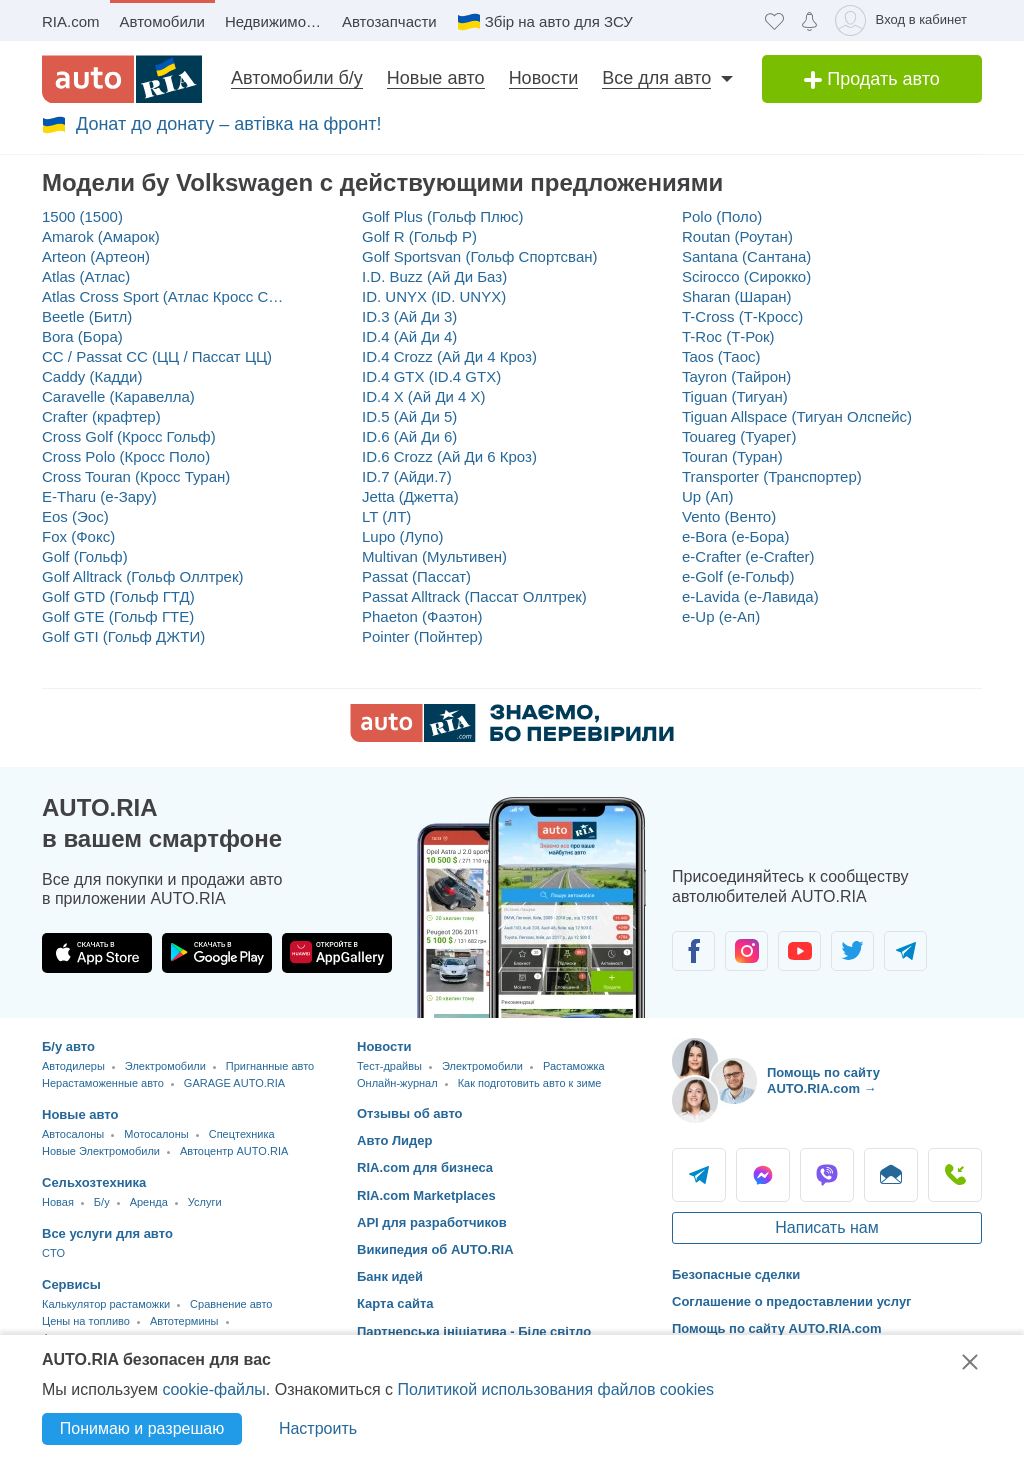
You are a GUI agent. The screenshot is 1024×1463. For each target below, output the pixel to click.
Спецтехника (242, 1134)
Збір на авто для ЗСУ (559, 21)
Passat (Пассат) (416, 576)
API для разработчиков (432, 1222)
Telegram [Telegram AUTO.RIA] (699, 1175)
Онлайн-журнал (397, 1083)
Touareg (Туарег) (739, 436)
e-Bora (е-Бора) (735, 536)
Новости (544, 78)
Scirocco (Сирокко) (746, 276)
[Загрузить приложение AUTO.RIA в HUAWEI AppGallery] (337, 953)
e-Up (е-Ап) (721, 616)
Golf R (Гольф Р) (419, 236)
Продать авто (872, 79)
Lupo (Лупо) (403, 536)
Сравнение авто (231, 1304)
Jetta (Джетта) (410, 496)
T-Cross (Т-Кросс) (742, 316)
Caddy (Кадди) (92, 376)
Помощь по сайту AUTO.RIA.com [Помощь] (777, 1328)
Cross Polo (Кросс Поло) (126, 456)
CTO (53, 1253)
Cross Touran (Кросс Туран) (136, 476)
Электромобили (165, 1066)
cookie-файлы (213, 1389)
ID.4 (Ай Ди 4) (409, 336)
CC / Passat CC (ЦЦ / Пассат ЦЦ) (157, 356)
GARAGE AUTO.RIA (234, 1083)
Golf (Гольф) (85, 556)
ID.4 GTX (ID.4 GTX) (431, 376)
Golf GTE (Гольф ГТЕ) (118, 616)
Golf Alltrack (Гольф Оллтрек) (143, 576)
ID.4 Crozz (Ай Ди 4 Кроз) (449, 356)
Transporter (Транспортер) (772, 476)
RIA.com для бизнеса (425, 1167)
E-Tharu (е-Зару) (99, 496)
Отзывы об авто (410, 1113)
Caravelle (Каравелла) (118, 396)
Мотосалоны (156, 1134)
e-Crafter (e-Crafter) (748, 556)
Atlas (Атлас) (86, 276)
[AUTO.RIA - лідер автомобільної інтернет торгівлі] (122, 79)
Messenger (763, 1175)
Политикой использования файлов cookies (555, 1389)
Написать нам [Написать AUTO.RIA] (826, 1227)
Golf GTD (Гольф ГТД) (118, 596)
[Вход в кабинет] (904, 20)
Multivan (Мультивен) (434, 556)
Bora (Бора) (82, 336)
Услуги (205, 1202)
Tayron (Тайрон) (736, 376)
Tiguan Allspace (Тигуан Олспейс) (797, 416)
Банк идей (390, 1276)
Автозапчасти (389, 21)
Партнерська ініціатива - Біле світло (474, 1331)
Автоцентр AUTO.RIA (234, 1151)
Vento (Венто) (729, 516)
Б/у (102, 1202)
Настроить (318, 1428)
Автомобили (162, 21)
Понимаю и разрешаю (142, 1428)
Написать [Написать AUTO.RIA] (891, 1175)
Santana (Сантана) (746, 256)
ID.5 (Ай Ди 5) (409, 416)
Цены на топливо (86, 1321)
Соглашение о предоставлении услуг (792, 1301)
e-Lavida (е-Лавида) (750, 596)
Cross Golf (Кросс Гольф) (129, 436)
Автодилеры (73, 1066)
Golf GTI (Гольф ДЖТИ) (123, 636)
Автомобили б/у (297, 78)
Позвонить (955, 1175)
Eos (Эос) (75, 516)
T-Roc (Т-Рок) (728, 336)
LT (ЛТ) (386, 516)
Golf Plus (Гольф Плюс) (443, 216)
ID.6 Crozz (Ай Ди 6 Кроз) (449, 456)
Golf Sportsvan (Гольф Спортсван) (480, 256)
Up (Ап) (707, 496)
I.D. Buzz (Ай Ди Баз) (434, 276)
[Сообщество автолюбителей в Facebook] (693, 951)
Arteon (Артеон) (96, 256)
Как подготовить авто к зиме (530, 1083)
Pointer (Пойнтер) (422, 636)
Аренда (149, 1202)
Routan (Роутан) (737, 236)
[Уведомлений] (809, 20)
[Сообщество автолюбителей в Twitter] (852, 951)
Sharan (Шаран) (737, 296)
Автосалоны (73, 1134)
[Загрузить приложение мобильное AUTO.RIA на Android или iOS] (532, 907)
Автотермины (184, 1321)
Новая (58, 1202)
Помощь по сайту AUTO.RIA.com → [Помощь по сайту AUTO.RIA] (823, 1080)
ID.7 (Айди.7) (407, 476)
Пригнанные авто (270, 1066)
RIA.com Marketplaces (426, 1195)
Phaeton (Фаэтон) (422, 616)
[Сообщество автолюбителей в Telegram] (905, 951)
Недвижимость (276, 21)
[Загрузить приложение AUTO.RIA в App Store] (97, 953)
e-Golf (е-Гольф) (738, 576)
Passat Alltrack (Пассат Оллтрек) (474, 596)
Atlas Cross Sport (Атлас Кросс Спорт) (164, 296)
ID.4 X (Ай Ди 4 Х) (424, 396)
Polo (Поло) (722, 216)
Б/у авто (68, 1046)
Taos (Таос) (721, 356)
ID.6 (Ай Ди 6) (409, 436)
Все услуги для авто (107, 1233)
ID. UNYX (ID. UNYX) (434, 296)
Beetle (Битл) (87, 316)
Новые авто (436, 78)
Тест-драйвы (389, 1066)
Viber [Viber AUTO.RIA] (827, 1175)
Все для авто (656, 78)
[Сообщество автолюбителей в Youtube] (799, 951)
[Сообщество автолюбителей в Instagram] (746, 951)
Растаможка (574, 1066)
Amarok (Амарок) (101, 236)
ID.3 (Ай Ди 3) (409, 316)
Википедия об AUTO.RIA (435, 1249)
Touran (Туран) (732, 456)
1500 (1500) (82, 216)
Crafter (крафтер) (101, 416)
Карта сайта (395, 1303)
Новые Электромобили (101, 1151)
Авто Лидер (395, 1140)
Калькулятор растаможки (106, 1304)
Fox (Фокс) (78, 536)
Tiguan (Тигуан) (735, 396)
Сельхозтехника (94, 1182)
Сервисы (71, 1284)
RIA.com (71, 21)
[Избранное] (774, 20)
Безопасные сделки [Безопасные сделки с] (736, 1274)
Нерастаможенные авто (103, 1083)
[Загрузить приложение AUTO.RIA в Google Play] (217, 953)
